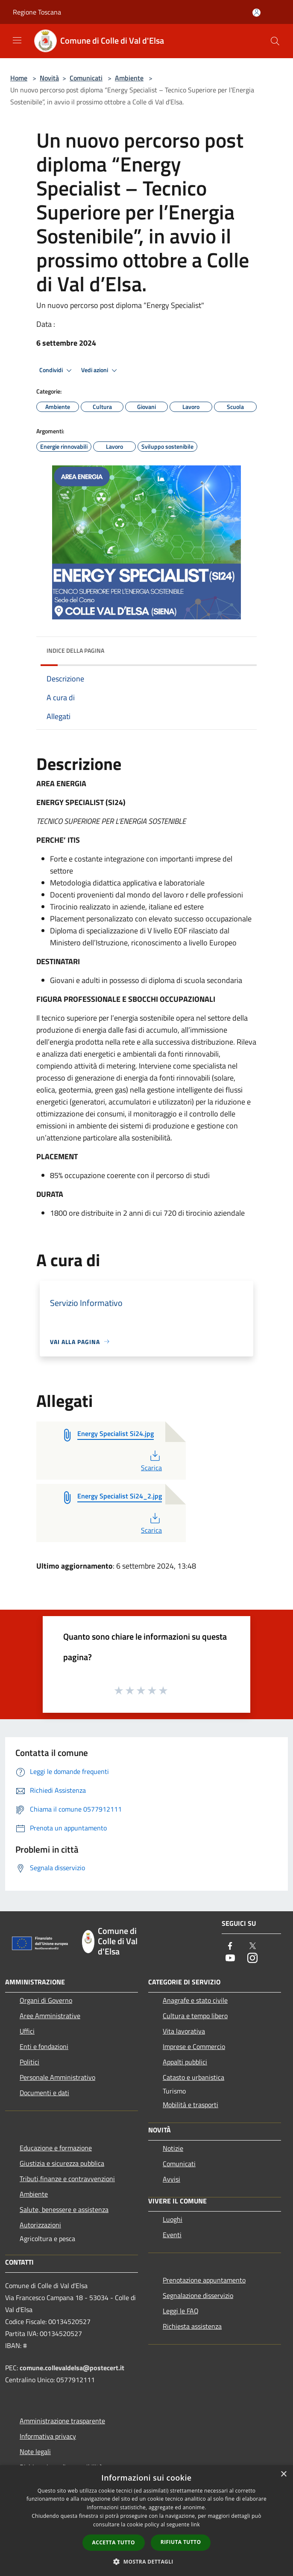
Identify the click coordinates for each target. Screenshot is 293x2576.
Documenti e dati (44, 2092)
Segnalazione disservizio (198, 2295)
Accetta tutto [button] (113, 2542)
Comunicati (86, 78)
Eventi (172, 2235)
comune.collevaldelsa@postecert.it (72, 2368)
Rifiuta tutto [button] (181, 2542)
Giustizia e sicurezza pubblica (62, 2163)
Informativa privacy (48, 2436)
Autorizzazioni (40, 2225)
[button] (146, 2561)
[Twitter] (252, 1946)
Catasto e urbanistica (193, 2077)
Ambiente (129, 78)
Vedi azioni (100, 370)
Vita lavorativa (184, 2031)
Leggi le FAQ (181, 2311)
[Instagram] (252, 1958)
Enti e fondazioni (44, 2046)
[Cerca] (275, 41)
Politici (29, 2062)
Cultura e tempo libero (195, 2015)
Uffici (27, 2031)
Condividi (56, 370)
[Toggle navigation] (17, 40)
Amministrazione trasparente (62, 2421)
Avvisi (171, 2179)
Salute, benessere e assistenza (64, 2209)
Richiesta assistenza (192, 2326)
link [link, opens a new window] (195, 2524)
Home (18, 78)
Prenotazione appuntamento (204, 2280)
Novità (49, 78)
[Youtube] (230, 1958)
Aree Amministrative (50, 2015)
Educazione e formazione (56, 2148)
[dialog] (146, 2520)
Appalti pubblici (185, 2062)
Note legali (35, 2451)
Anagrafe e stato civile (195, 2000)
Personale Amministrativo (57, 2077)
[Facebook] (230, 1946)
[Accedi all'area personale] (256, 12)
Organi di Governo (46, 2000)
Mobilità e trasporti (190, 2104)
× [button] (283, 2474)
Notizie (173, 2148)
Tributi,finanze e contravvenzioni (67, 2178)
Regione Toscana (37, 12)
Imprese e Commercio (194, 2046)
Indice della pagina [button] (75, 650)
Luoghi (172, 2219)
